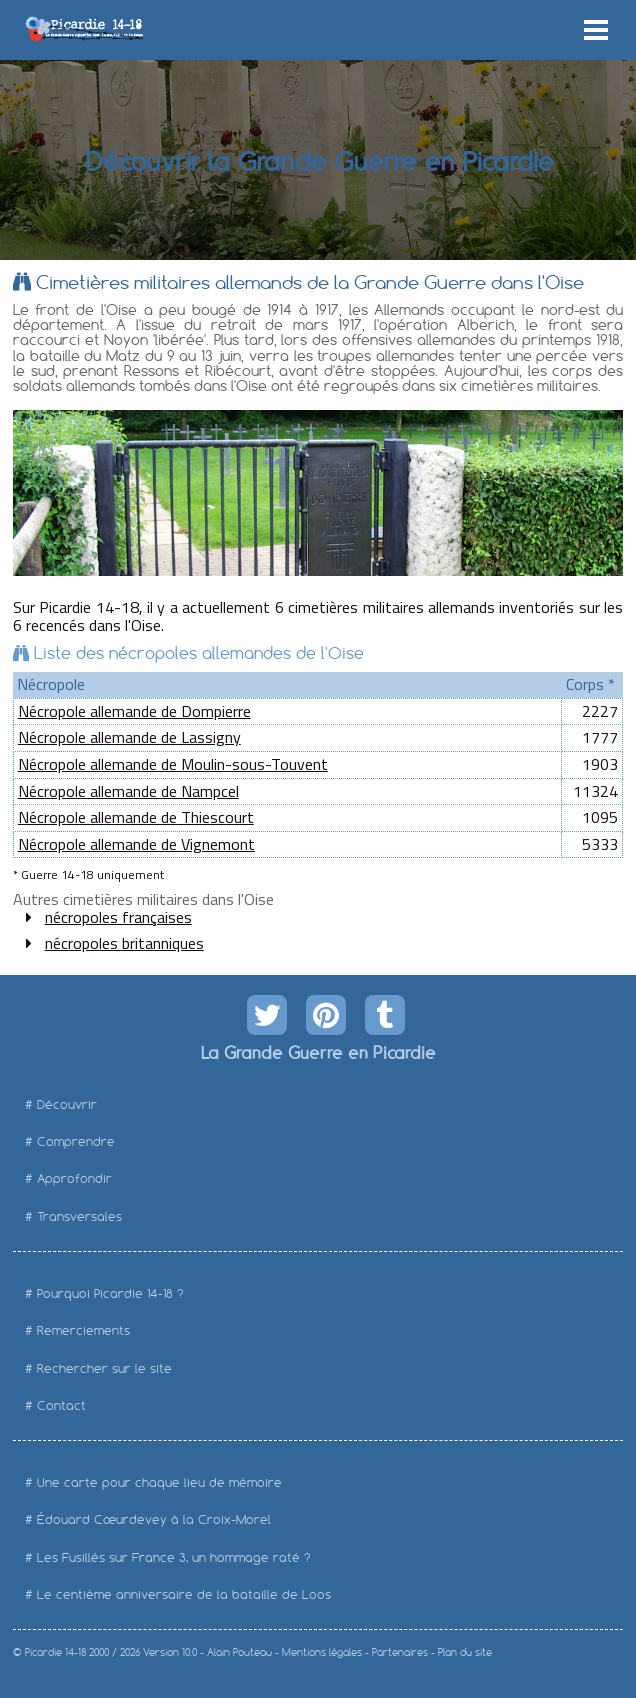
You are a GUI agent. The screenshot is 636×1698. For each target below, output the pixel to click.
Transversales (79, 1216)
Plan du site (465, 1652)
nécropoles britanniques (124, 943)
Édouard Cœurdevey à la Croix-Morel (154, 1519)
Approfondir (74, 1178)
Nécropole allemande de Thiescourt (136, 817)
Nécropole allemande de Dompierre (134, 711)
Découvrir (67, 1104)
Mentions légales (322, 1652)
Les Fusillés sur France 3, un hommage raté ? (174, 1557)
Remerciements (83, 1330)
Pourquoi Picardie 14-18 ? (110, 1293)
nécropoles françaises (118, 917)
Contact (61, 1405)
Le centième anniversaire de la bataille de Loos (184, 1594)
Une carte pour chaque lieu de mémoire (159, 1482)
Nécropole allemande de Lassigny (129, 737)
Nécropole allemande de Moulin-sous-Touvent (173, 764)
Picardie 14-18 (55, 1652)
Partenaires (400, 1652)
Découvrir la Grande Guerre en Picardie (318, 159)
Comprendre (76, 1141)
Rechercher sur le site (104, 1368)
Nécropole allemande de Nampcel (128, 791)
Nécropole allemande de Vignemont (136, 844)
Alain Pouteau (239, 1652)
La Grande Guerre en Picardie (317, 1052)
